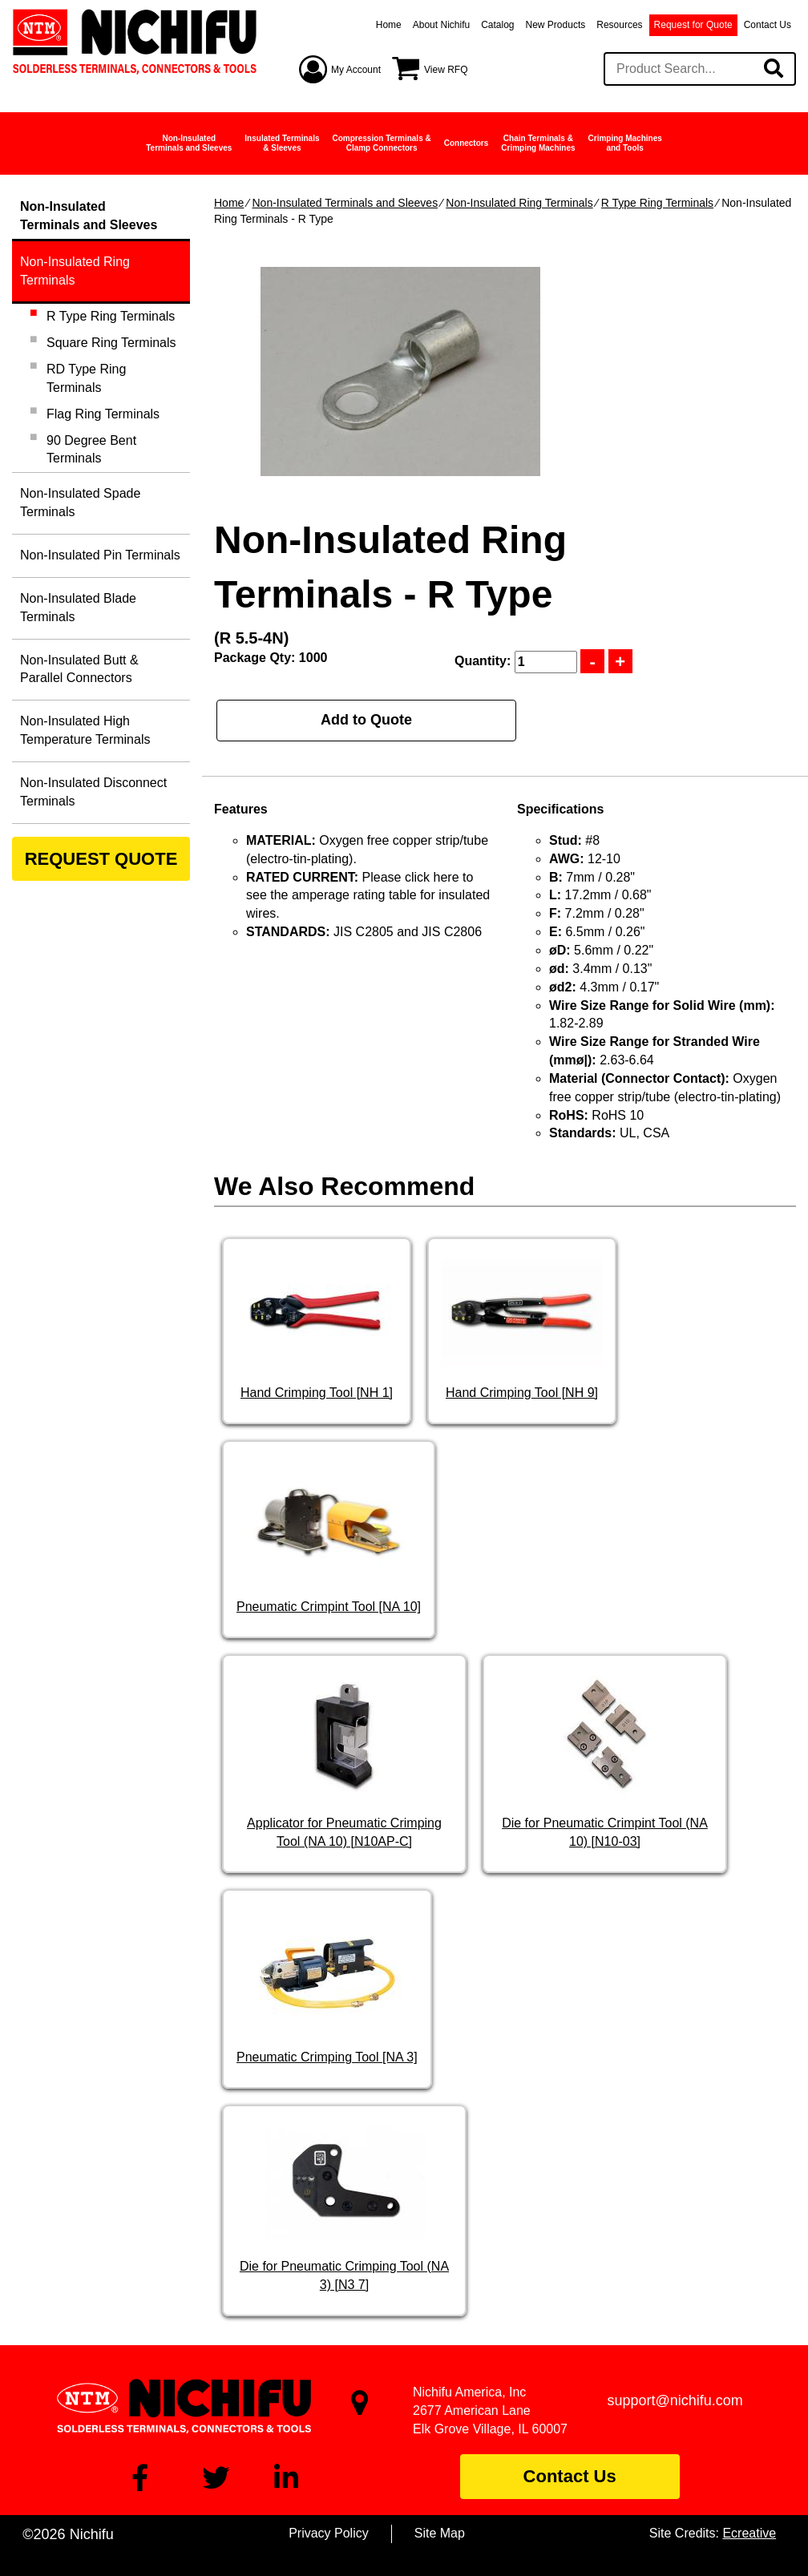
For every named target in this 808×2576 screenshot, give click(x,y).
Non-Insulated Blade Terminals (78, 608)
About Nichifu (441, 24)
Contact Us (767, 24)
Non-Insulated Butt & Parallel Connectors (79, 669)
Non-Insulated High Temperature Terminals (85, 730)
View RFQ (445, 69)
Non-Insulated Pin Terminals (100, 555)
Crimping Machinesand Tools (625, 143)
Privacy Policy (329, 2533)
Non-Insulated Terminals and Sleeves (345, 202)
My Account (356, 69)
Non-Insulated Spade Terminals (80, 503)
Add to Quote (366, 720)
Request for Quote (693, 24)
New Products (556, 24)
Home (389, 24)
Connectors (466, 143)
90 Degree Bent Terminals (91, 450)
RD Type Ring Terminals (86, 378)
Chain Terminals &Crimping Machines (538, 143)
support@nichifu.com (675, 2400)
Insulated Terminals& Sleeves (281, 143)
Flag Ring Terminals (103, 414)
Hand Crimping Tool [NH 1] (316, 1392)
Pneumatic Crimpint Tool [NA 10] (328, 1606)
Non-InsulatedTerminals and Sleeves (189, 143)
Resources (619, 24)
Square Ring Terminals (111, 342)
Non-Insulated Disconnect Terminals (93, 792)
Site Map (439, 2533)
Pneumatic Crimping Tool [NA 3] (327, 2057)
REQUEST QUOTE (101, 859)
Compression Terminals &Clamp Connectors (382, 143)
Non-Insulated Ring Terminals (519, 202)
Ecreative (749, 2533)
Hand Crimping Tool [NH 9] (522, 1392)
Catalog (497, 24)
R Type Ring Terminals (657, 202)
